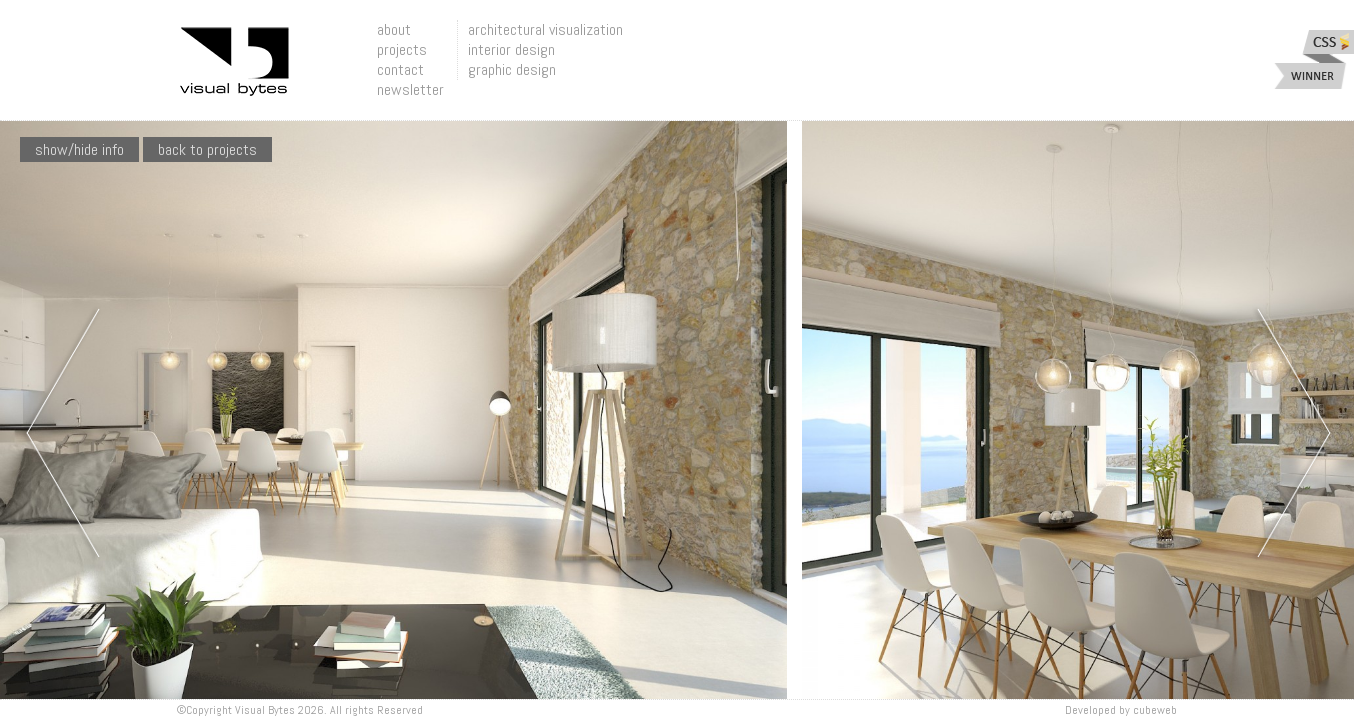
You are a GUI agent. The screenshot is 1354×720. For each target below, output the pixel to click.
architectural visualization (545, 29)
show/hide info (79, 149)
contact (400, 69)
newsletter (410, 89)
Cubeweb (1155, 710)
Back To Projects (207, 149)
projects (402, 49)
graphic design (512, 69)
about (394, 29)
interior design (511, 49)
